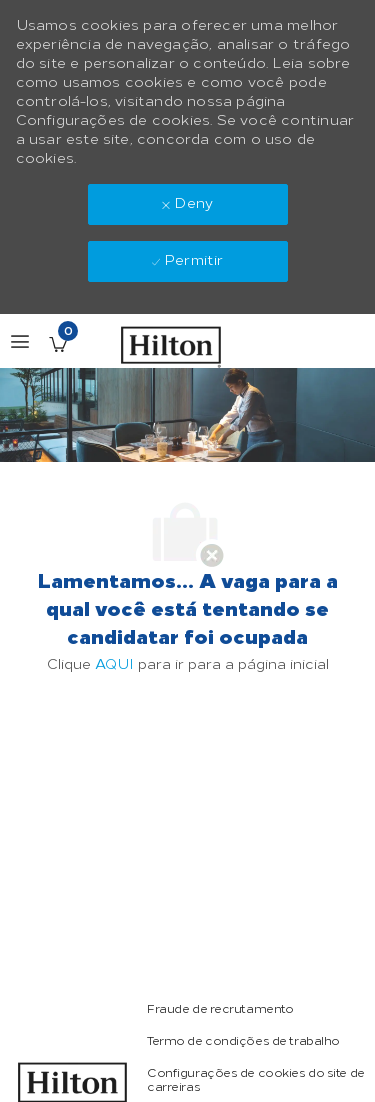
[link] (220, 1009)
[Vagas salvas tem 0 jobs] (58, 344)
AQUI (114, 664)
